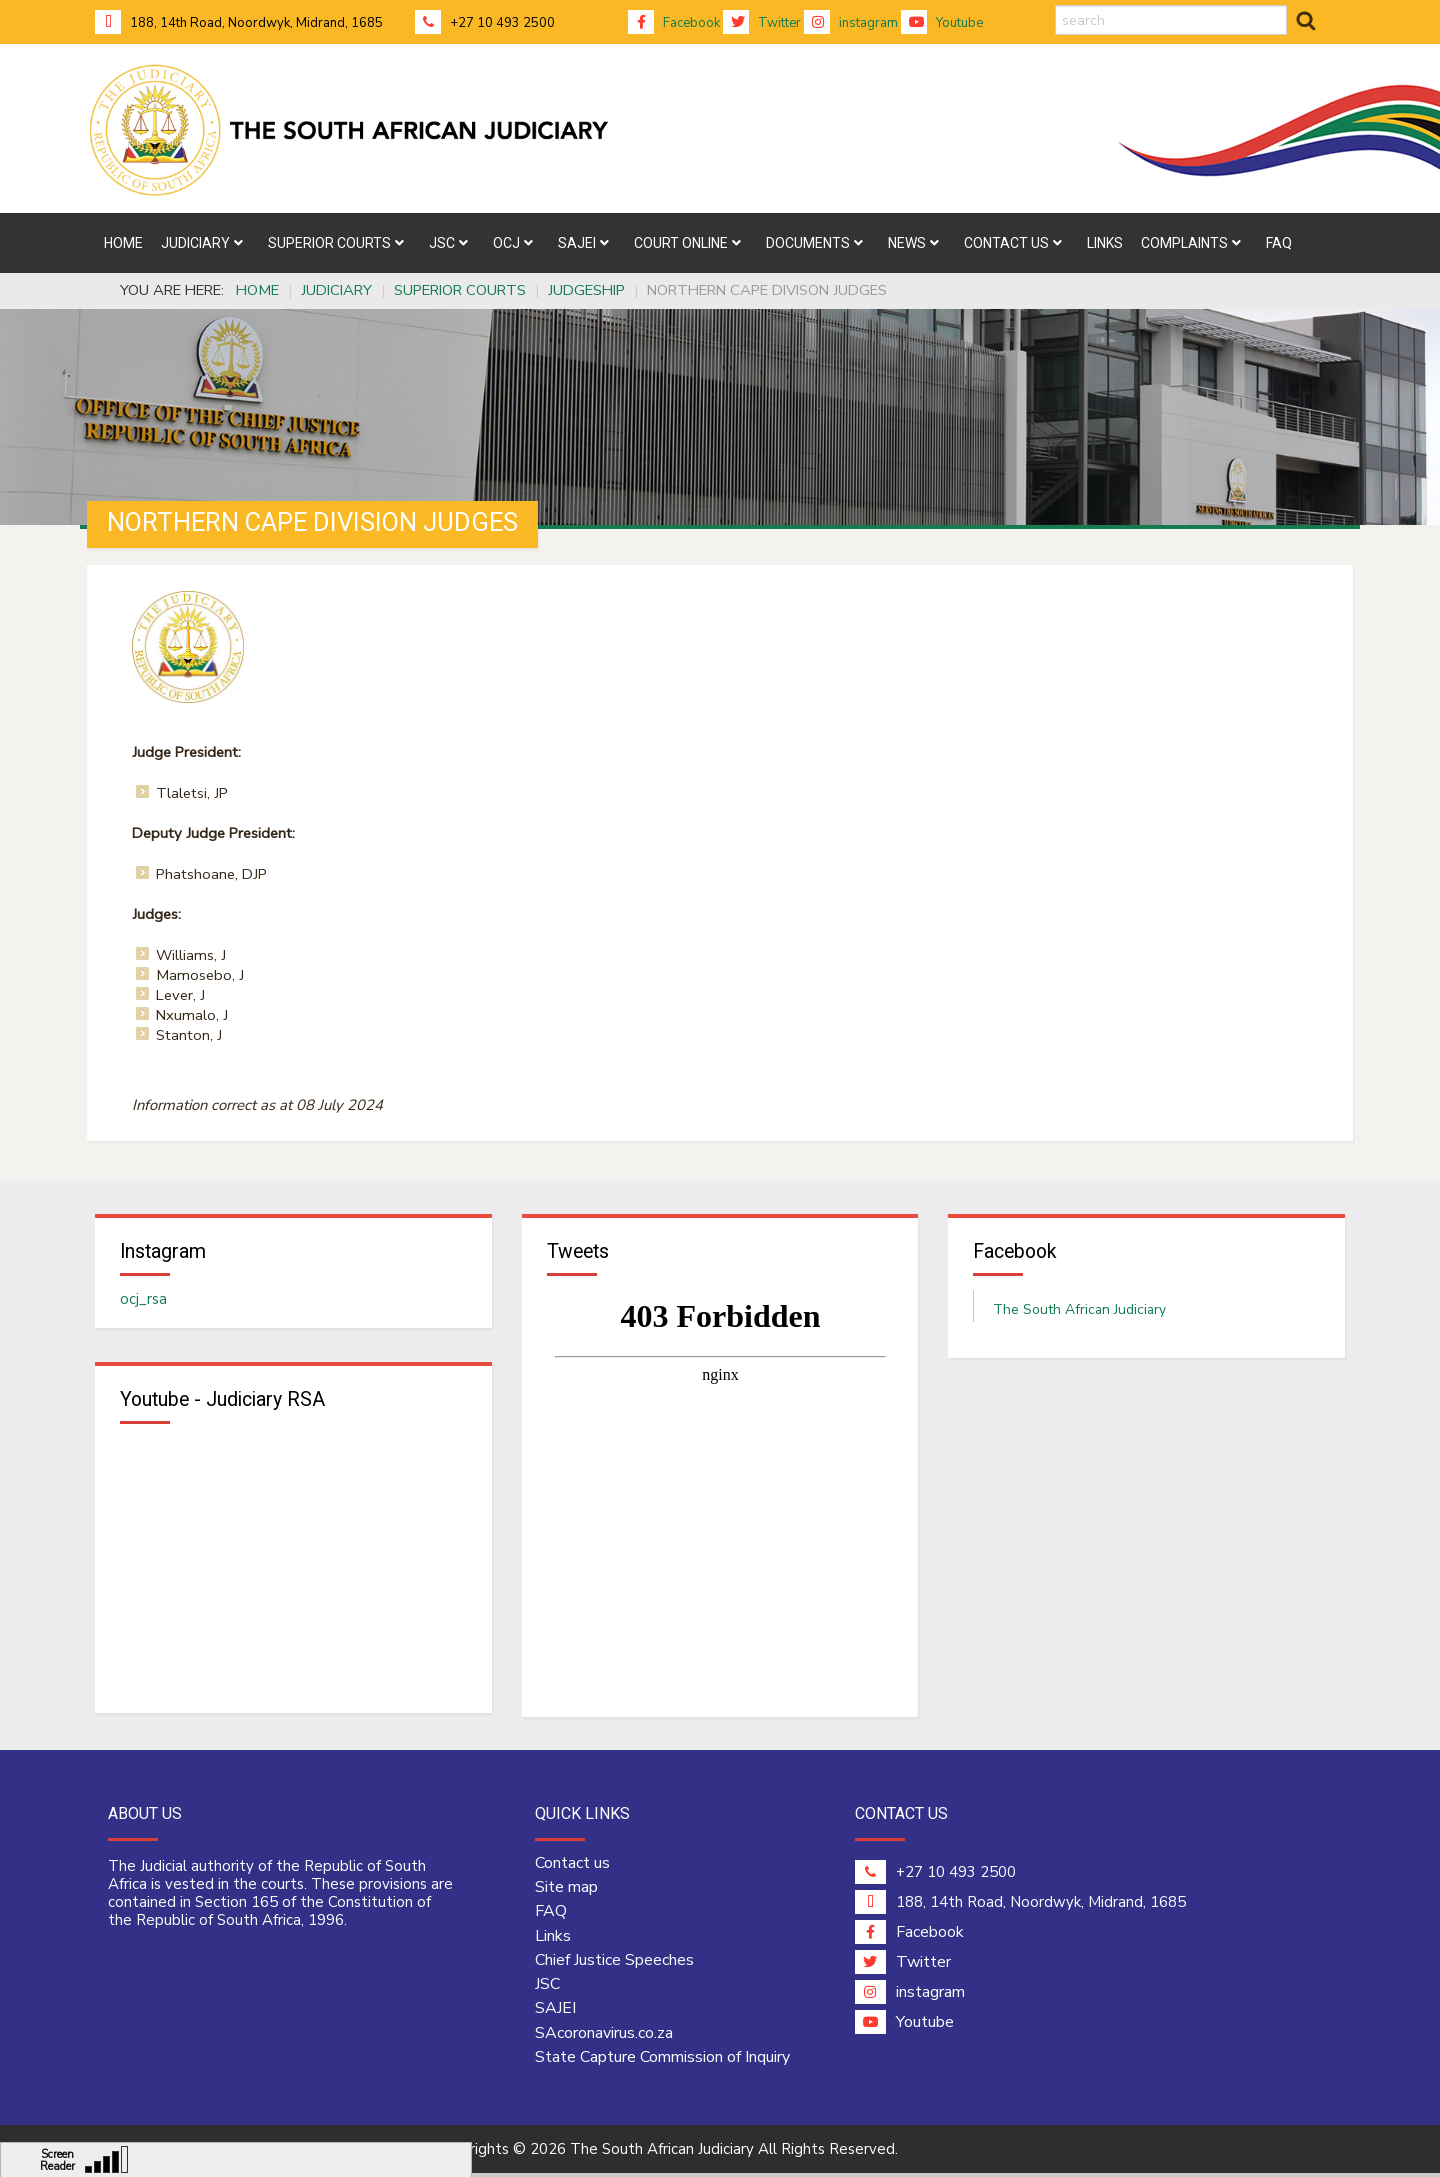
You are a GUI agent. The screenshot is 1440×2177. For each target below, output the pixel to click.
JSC (547, 1988)
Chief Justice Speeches (614, 1963)
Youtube (942, 23)
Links (553, 1939)
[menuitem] (123, 243)
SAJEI (555, 2012)
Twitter (762, 23)
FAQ (551, 1915)
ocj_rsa (143, 1301)
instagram (851, 23)
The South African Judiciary (1079, 1311)
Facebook (674, 23)
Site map (566, 1891)
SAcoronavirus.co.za (604, 2036)
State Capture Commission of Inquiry (662, 2060)
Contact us (572, 1866)
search (1055, 5)
